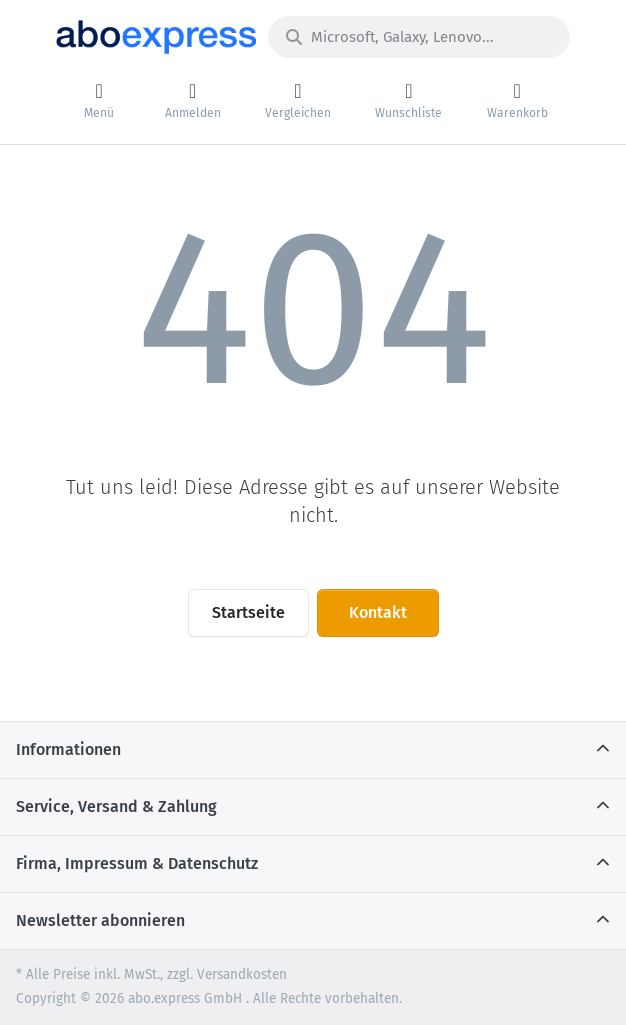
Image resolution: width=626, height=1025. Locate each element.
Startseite (248, 612)
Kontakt (378, 612)
